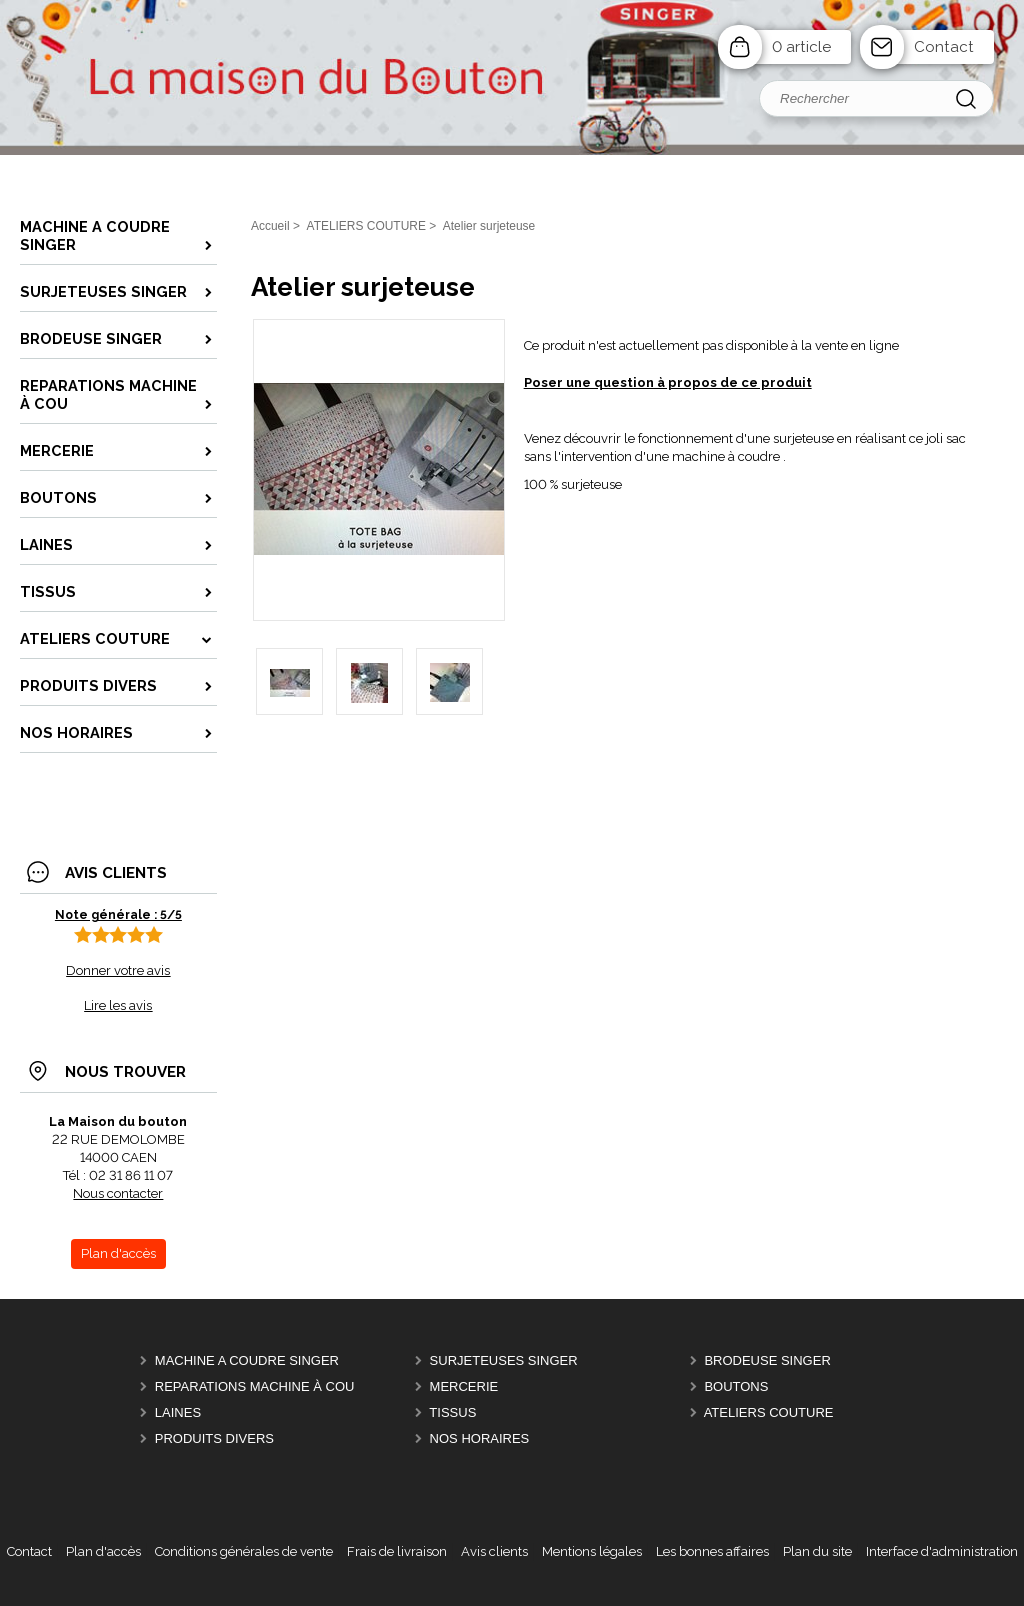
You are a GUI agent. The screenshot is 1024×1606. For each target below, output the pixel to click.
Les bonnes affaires (712, 1551)
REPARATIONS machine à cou (255, 1386)
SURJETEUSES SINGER (504, 1360)
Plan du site (817, 1551)
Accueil (270, 226)
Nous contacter (118, 1193)
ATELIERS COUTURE (769, 1412)
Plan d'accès (103, 1551)
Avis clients (494, 1551)
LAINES (178, 1412)
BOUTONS (736, 1386)
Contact (944, 47)
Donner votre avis (118, 970)
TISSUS (452, 1412)
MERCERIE (464, 1386)
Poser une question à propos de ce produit (668, 382)
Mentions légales (592, 1551)
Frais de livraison (397, 1551)
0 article (801, 47)
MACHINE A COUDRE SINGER (247, 1360)
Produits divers (214, 1438)
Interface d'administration (942, 1551)
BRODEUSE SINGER (767, 1360)
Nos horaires (480, 1438)
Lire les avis (118, 1005)
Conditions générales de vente (244, 1551)
